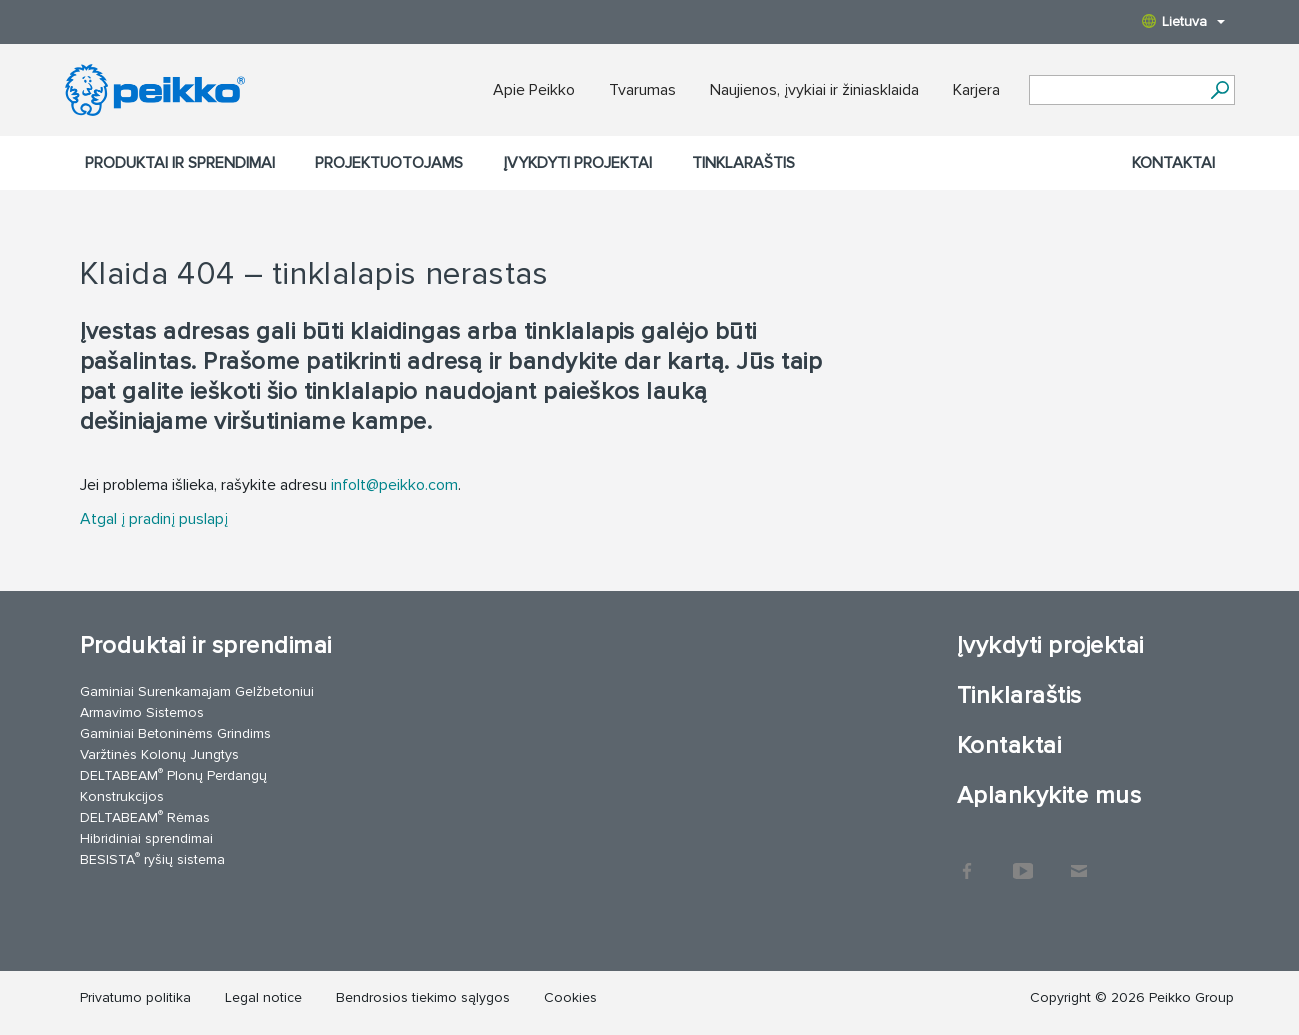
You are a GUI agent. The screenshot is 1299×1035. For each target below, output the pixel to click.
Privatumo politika (135, 997)
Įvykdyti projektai (577, 163)
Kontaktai (1173, 163)
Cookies (570, 997)
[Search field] (1117, 91)
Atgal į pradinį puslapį (154, 519)
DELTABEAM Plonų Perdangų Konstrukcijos (173, 785)
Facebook (967, 861)
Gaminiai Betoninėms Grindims (175, 733)
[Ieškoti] (1220, 90)
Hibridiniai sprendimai (146, 838)
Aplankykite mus (1049, 795)
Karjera (976, 90)
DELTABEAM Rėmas (145, 816)
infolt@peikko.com (394, 485)
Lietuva (1183, 21)
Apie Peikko (534, 90)
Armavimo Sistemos (142, 712)
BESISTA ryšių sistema (152, 858)
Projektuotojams (389, 163)
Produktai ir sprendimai (180, 163)
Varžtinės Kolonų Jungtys (159, 754)
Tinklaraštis (743, 163)
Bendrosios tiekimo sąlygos (423, 997)
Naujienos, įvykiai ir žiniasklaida (814, 90)
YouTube (1023, 861)
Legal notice (263, 997)
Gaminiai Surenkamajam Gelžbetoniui (197, 691)
